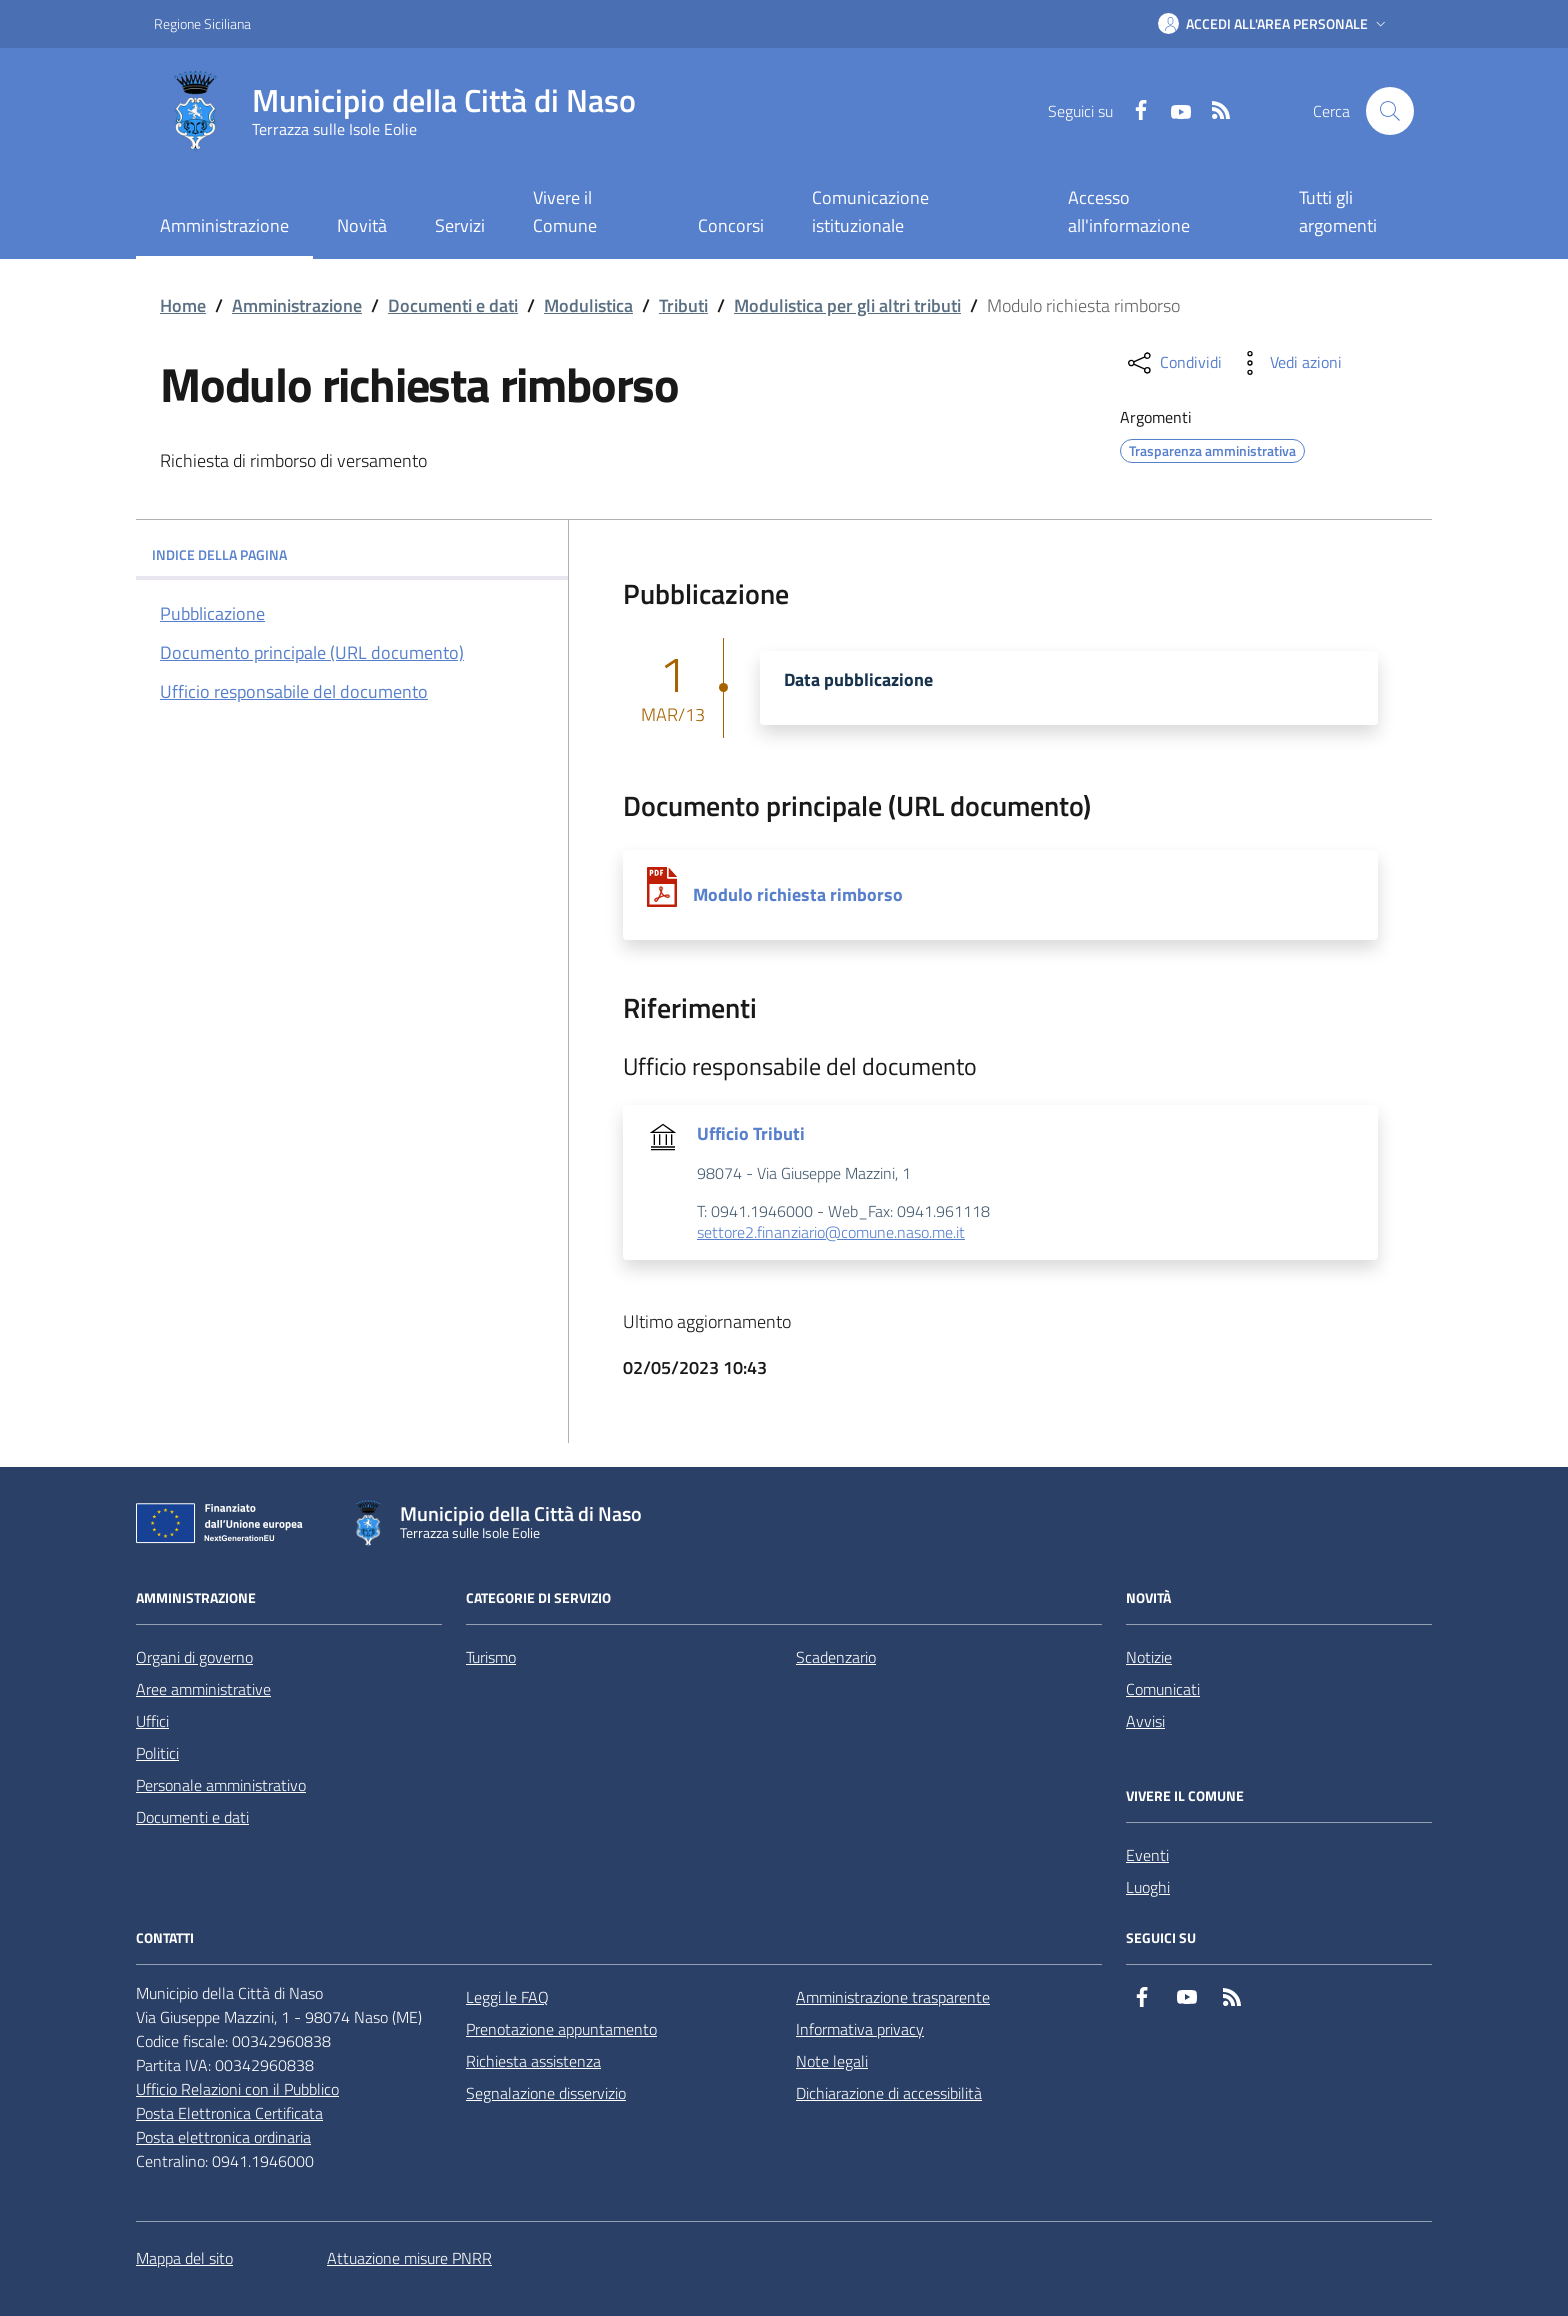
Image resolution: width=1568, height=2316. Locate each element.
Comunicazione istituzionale (870, 211)
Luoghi (1148, 1887)
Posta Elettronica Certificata (229, 2113)
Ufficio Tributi (751, 1134)
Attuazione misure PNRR (409, 2258)
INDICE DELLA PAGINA (352, 554)
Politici (157, 1753)
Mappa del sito (184, 2258)
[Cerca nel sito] (1390, 111)
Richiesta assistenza (533, 2061)
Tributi (683, 305)
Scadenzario (836, 1657)
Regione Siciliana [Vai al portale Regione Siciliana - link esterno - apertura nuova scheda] (202, 23)
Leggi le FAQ (507, 1997)
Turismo (491, 1657)
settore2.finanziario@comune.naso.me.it (831, 1233)
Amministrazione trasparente (893, 1997)
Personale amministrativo (221, 1785)
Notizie (1149, 1657)
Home (183, 305)
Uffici (152, 1721)
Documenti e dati (453, 305)
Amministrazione (297, 305)
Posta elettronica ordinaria (223, 2137)
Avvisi (1145, 1721)
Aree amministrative (203, 1689)
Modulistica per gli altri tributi (847, 305)
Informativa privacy (860, 2029)
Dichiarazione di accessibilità (889, 2093)
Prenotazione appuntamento (561, 2029)
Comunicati (1163, 1689)
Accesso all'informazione (1129, 211)
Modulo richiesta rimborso (798, 895)
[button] (1274, 24)
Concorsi (731, 225)
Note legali (832, 2061)
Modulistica (588, 305)
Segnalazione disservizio (546, 2093)
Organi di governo (194, 1657)
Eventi (1147, 1855)
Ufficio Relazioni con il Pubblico (237, 2089)
